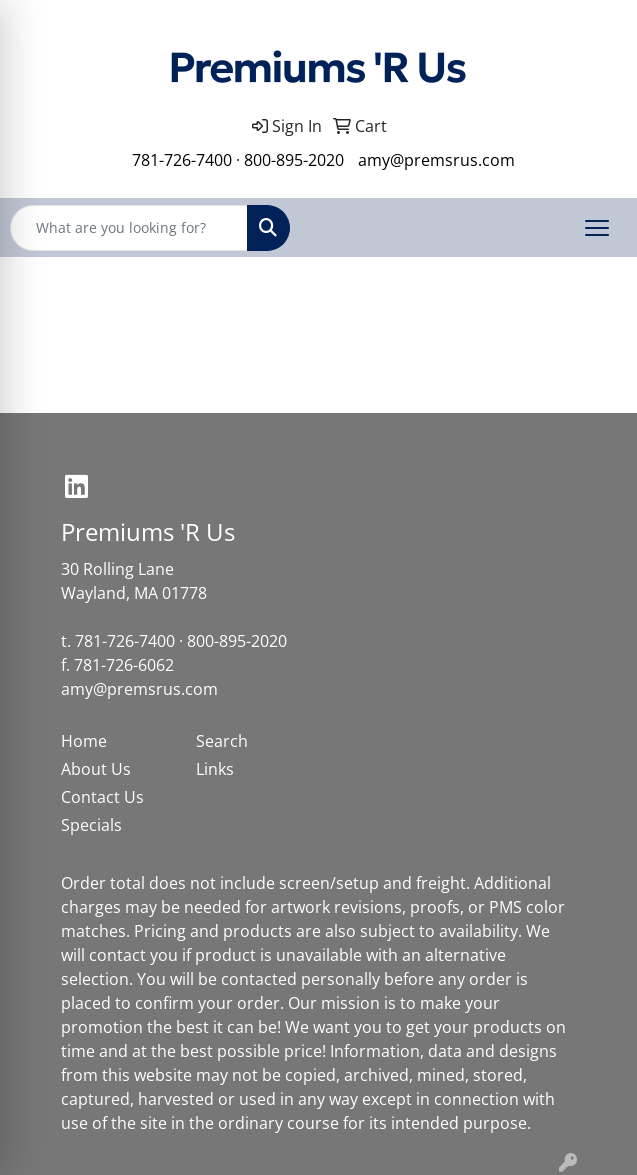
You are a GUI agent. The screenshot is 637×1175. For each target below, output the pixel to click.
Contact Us (102, 797)
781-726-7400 (182, 160)
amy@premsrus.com (436, 160)
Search (222, 741)
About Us (96, 769)
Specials (91, 825)
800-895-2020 (294, 160)
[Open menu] (597, 228)
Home (84, 741)
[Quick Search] (129, 228)
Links (215, 769)
